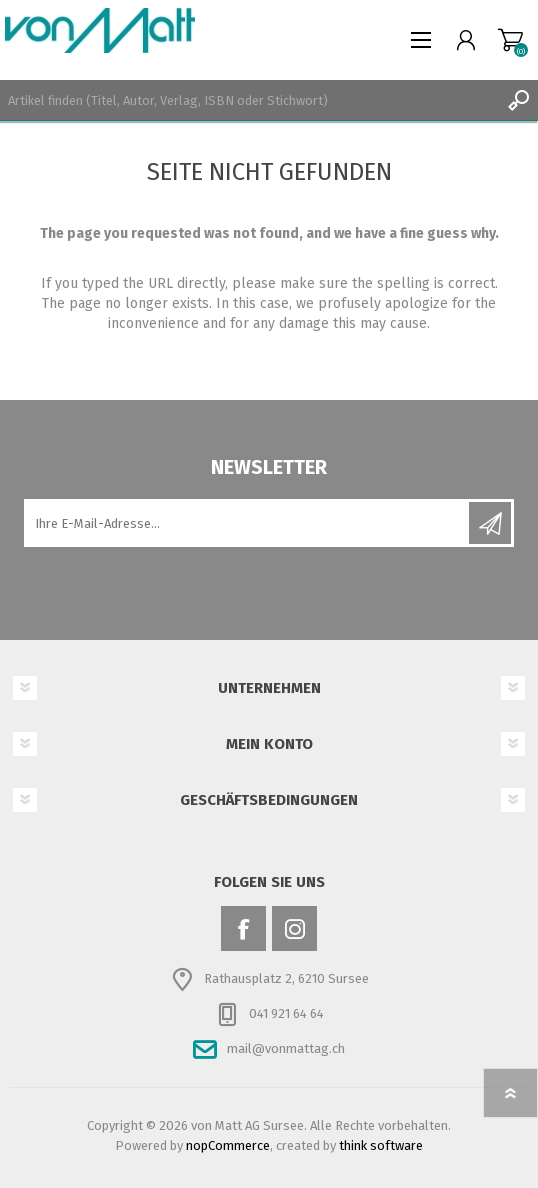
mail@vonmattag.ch (286, 1048)
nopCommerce (228, 1145)
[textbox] (249, 100)
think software (381, 1145)
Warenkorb (510, 40)
